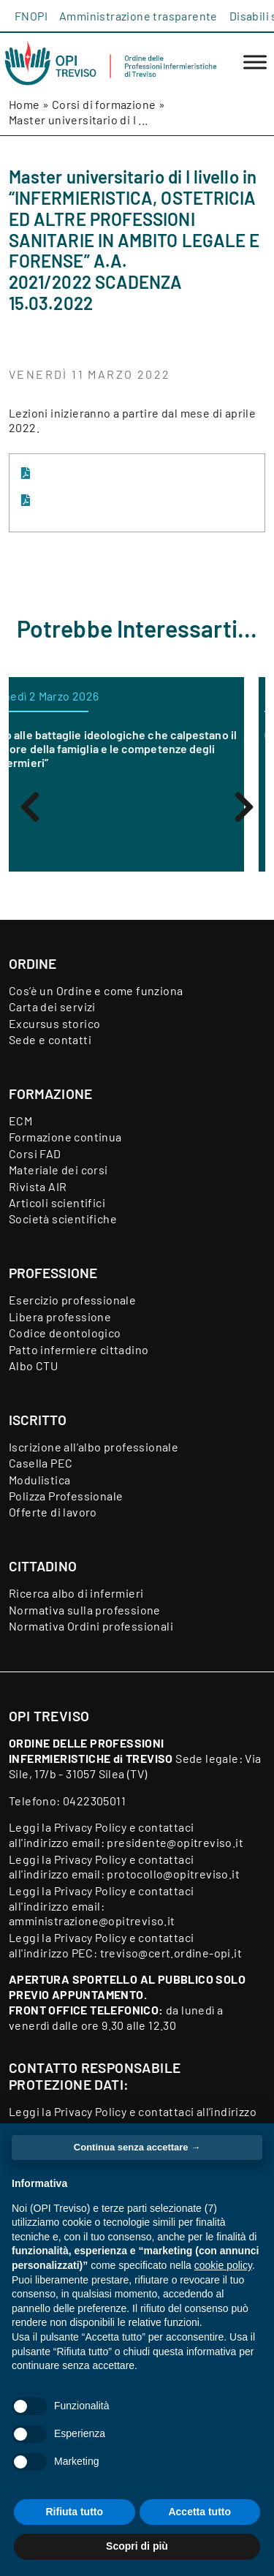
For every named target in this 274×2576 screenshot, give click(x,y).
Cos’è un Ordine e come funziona (96, 990)
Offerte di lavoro (53, 1512)
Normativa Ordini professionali (91, 1626)
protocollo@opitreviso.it (173, 1874)
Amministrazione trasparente (138, 16)
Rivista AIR (37, 1186)
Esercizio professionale (72, 1300)
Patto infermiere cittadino (78, 1349)
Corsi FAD (35, 1153)
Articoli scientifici (57, 1202)
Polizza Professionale (66, 1496)
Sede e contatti (50, 1039)
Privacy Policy (90, 1827)
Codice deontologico (65, 1333)
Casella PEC (40, 1463)
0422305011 (94, 1801)
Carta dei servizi (52, 1006)
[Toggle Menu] (255, 62)
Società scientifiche (63, 1218)
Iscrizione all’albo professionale (93, 1447)
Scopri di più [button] (137, 2546)
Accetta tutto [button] (199, 2512)
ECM (20, 1121)
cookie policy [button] (223, 2265)
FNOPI (31, 16)
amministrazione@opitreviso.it (92, 1920)
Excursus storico (54, 1023)
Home (24, 104)
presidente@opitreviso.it (175, 1842)
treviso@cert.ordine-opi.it (171, 1953)
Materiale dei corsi (58, 1169)
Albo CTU (33, 1365)
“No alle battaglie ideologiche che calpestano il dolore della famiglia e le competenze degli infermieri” (136, 748)
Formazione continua (65, 1137)
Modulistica (39, 1480)
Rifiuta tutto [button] (74, 2512)
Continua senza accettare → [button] (137, 2147)
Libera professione (60, 1316)
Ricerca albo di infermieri (76, 1593)
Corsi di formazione (104, 104)
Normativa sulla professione (85, 1610)
